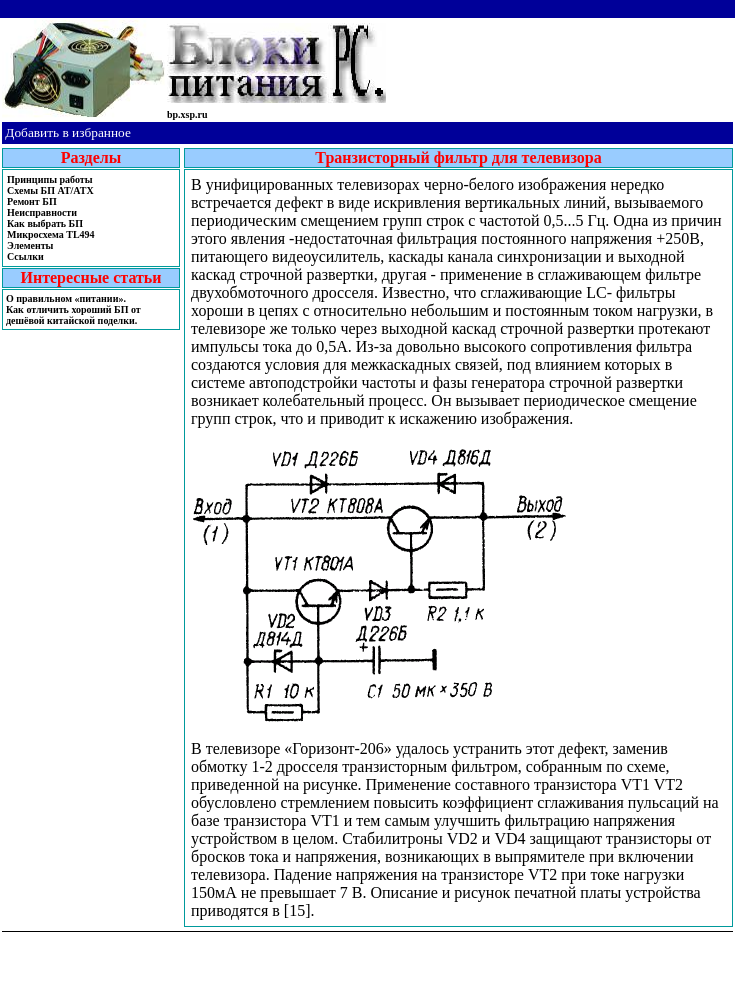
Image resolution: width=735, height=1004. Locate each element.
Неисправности (42, 212)
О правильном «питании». (66, 298)
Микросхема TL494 (51, 234)
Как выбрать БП (45, 223)
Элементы (30, 245)
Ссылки (25, 256)
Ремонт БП (32, 201)
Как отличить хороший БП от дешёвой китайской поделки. (73, 315)
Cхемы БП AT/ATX (50, 190)
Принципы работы (49, 179)
